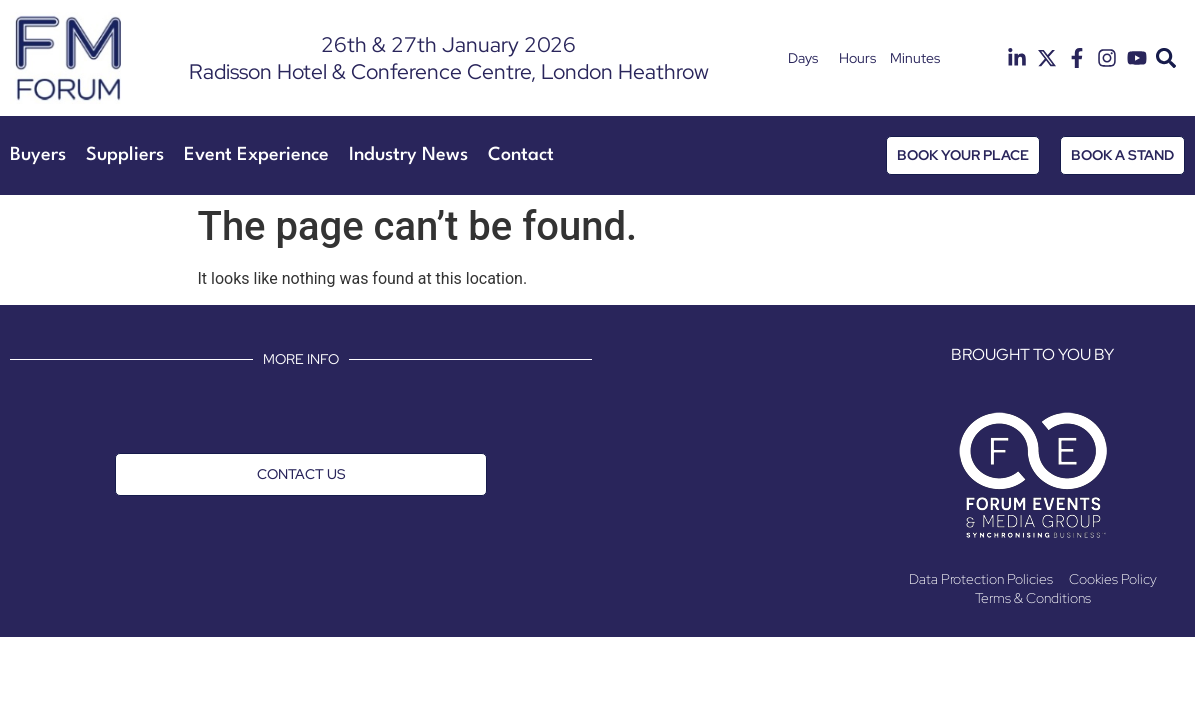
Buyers (38, 155)
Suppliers (125, 155)
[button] (1165, 58)
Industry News (408, 155)
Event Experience (256, 155)
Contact (521, 155)
